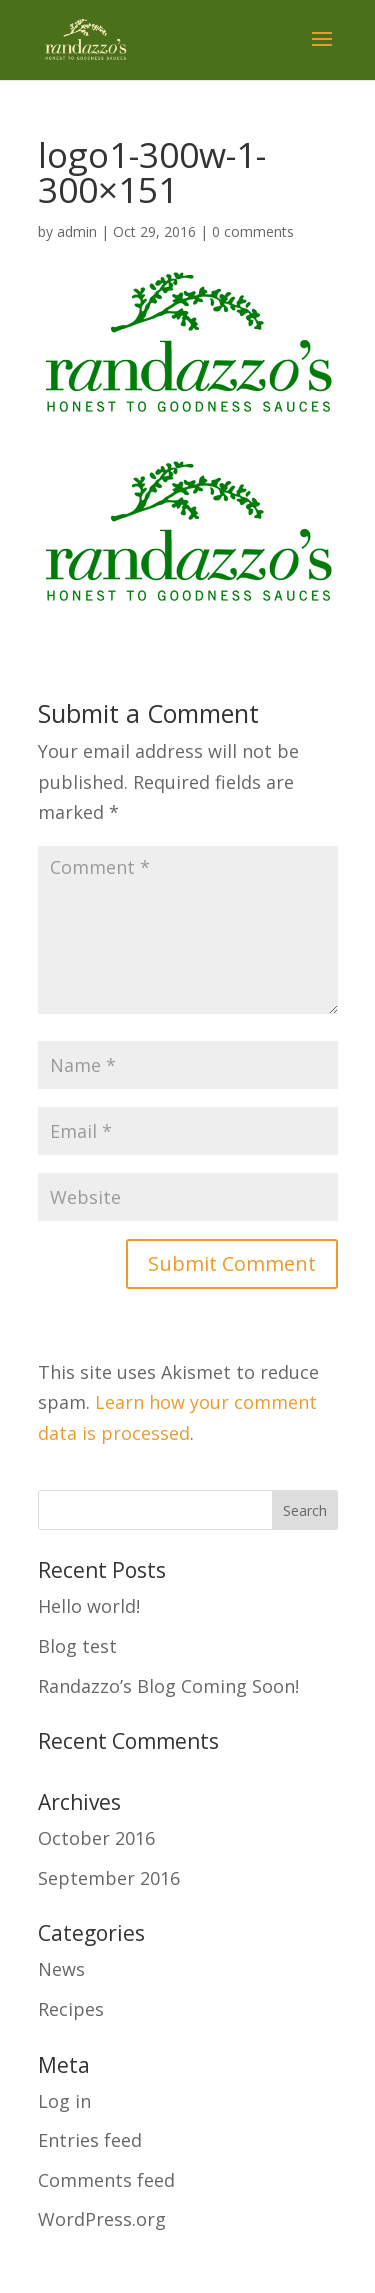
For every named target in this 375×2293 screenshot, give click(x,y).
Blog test (77, 1646)
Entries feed (90, 2140)
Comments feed (106, 2180)
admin (77, 231)
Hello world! (89, 1606)
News (61, 1969)
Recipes (71, 2009)
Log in (64, 2101)
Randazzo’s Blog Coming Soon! (168, 1686)
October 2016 (96, 1838)
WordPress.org (102, 2219)
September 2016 (109, 1878)
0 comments (253, 231)
